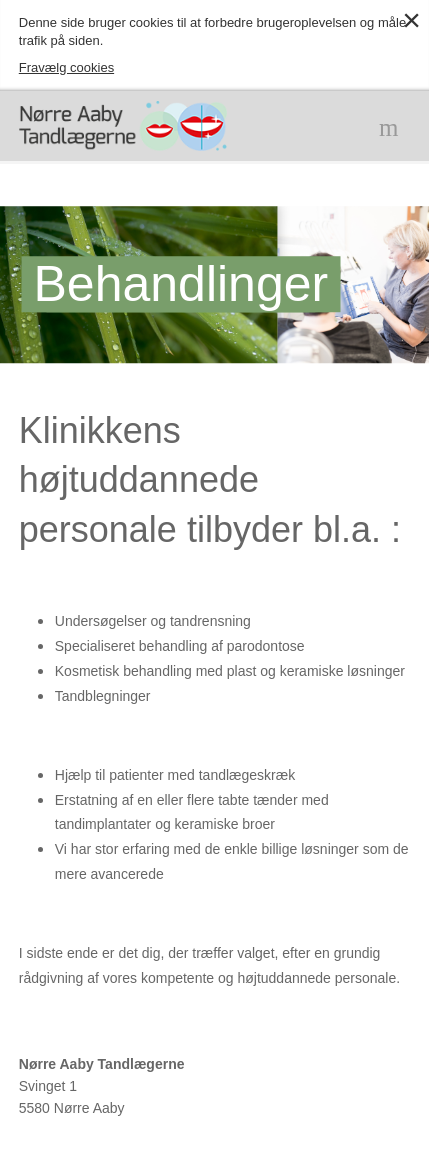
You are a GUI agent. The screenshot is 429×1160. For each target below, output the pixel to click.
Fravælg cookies (66, 67)
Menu (392, 126)
